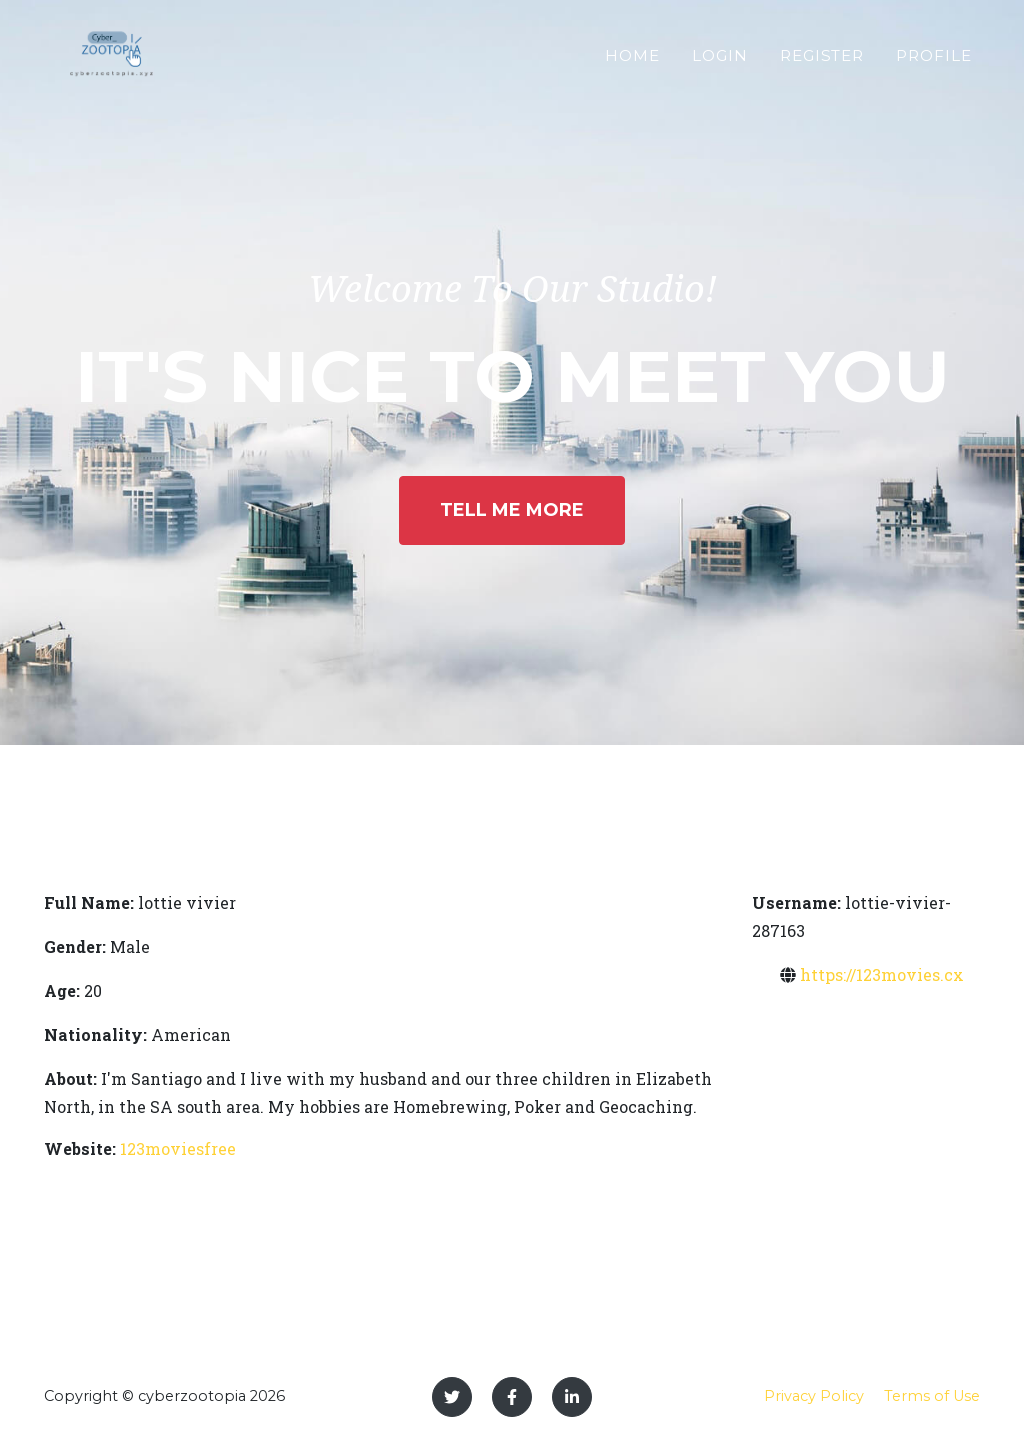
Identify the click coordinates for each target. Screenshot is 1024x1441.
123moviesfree (178, 1148)
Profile (934, 63)
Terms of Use (932, 1396)
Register (822, 63)
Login (720, 63)
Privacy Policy (814, 1396)
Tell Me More (512, 510)
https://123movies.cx (882, 974)
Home (632, 63)
